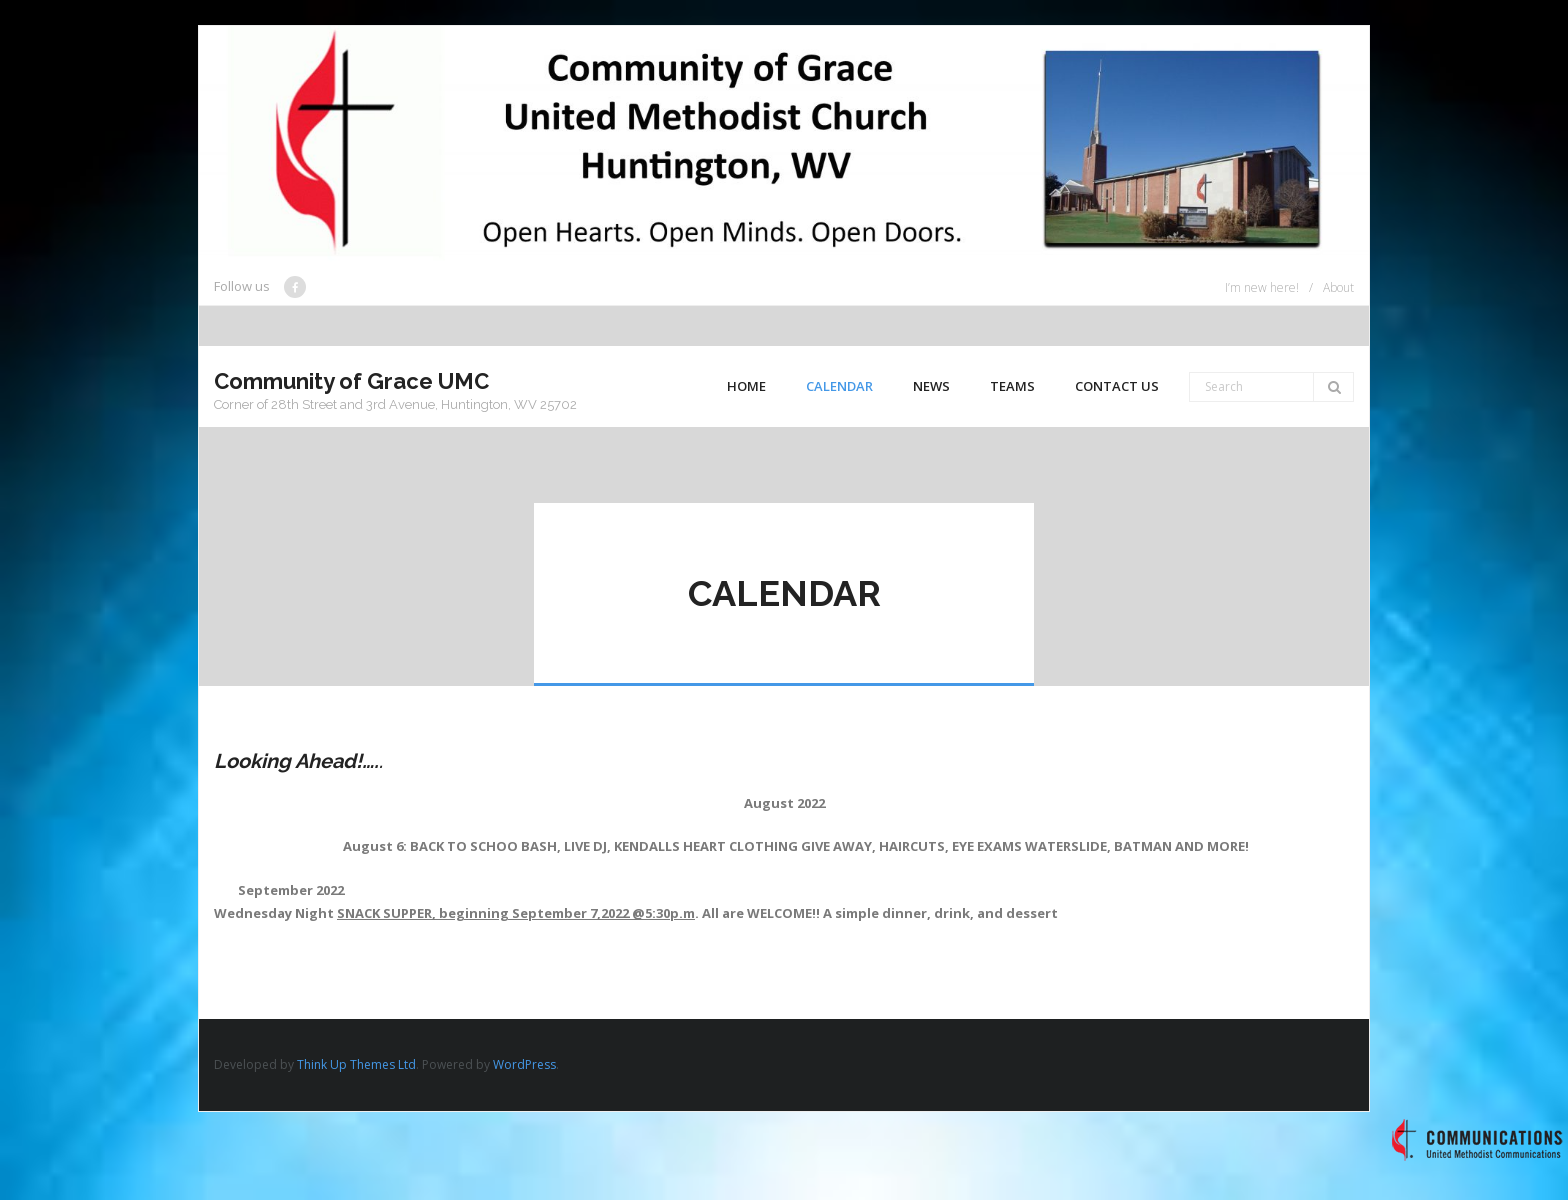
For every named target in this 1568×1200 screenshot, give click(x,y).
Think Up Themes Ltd (356, 1064)
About (1338, 287)
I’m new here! (1262, 287)
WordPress (524, 1064)
